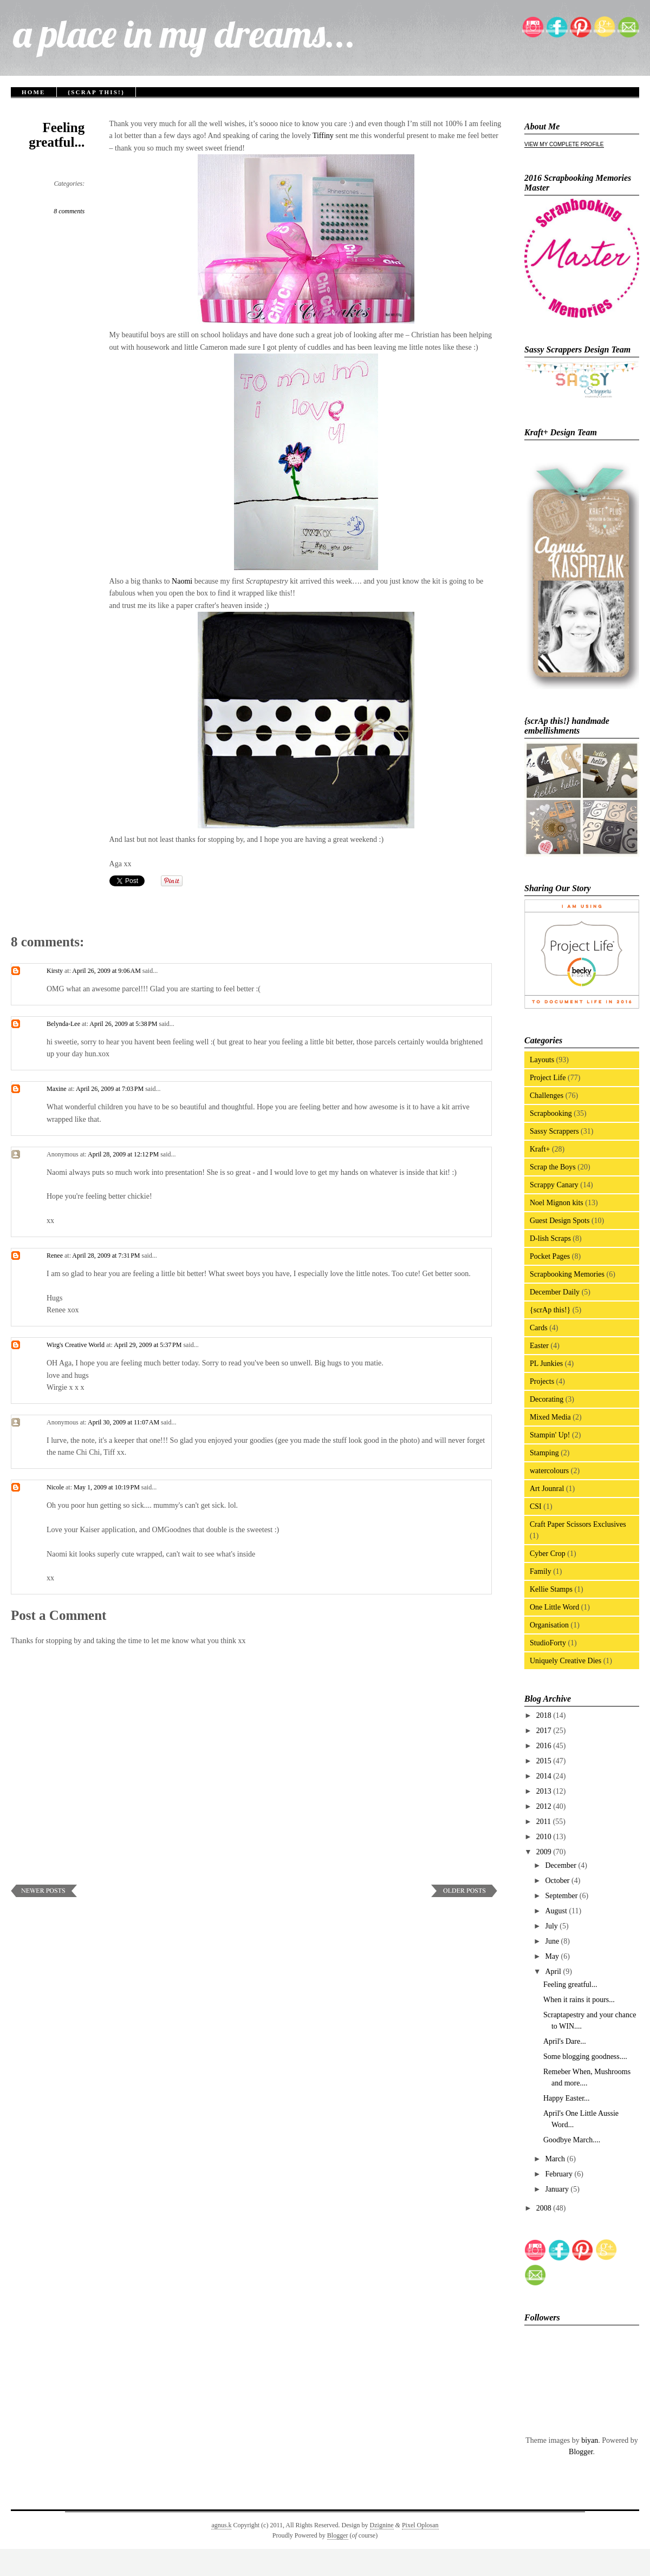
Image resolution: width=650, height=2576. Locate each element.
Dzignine (382, 2525)
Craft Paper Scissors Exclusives (578, 1524)
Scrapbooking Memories (567, 1274)
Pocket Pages (550, 1256)
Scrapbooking (551, 1113)
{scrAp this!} (96, 92)
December (561, 1865)
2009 (545, 1852)
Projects (542, 1381)
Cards (539, 1328)
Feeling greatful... (56, 134)
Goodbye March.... (571, 2140)
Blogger (581, 2452)
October (558, 1881)
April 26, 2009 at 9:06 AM (107, 971)
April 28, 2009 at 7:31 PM (106, 1255)
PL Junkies (546, 1363)
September (562, 1896)
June (553, 1941)
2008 (545, 2208)
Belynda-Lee (63, 1024)
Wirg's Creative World (76, 1345)
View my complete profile (564, 144)
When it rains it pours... (579, 2000)
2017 (545, 1731)
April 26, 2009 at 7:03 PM (110, 1089)
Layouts (542, 1060)
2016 (545, 1746)
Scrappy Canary (554, 1185)
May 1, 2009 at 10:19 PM (107, 1487)
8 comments (69, 211)
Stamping (544, 1453)
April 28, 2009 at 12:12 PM (124, 1154)
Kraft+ (540, 1149)
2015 (545, 1761)
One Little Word (554, 1607)
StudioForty (548, 1643)
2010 (545, 1837)
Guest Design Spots (559, 1221)
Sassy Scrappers (554, 1131)
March (556, 2159)
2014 (545, 1776)
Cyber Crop (548, 1553)
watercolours (549, 1471)
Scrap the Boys (553, 1167)
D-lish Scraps (550, 1238)
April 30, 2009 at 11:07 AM (124, 1422)
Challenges (546, 1095)
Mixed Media (550, 1417)
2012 (545, 1806)
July (552, 1926)
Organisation (549, 1625)
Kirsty (55, 971)
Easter (539, 1346)
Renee (55, 1255)
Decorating (546, 1399)
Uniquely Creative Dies (565, 1661)
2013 (545, 1791)
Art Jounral (547, 1489)
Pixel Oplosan (420, 2525)
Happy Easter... (566, 2098)
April (554, 1971)
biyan (589, 2440)
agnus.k (221, 2525)
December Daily (555, 1292)
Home (34, 92)
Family (540, 1571)
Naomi (182, 581)
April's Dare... (564, 2041)
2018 (545, 1715)
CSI (536, 1506)
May (553, 1956)
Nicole (55, 1487)
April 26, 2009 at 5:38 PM (124, 1024)
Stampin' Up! (550, 1435)
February (559, 2174)
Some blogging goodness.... (585, 2056)
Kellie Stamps (551, 1589)
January (557, 2189)
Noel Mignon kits (556, 1203)
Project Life (548, 1078)
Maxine (57, 1089)
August (557, 1911)
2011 (544, 1821)
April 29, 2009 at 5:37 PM (148, 1345)
